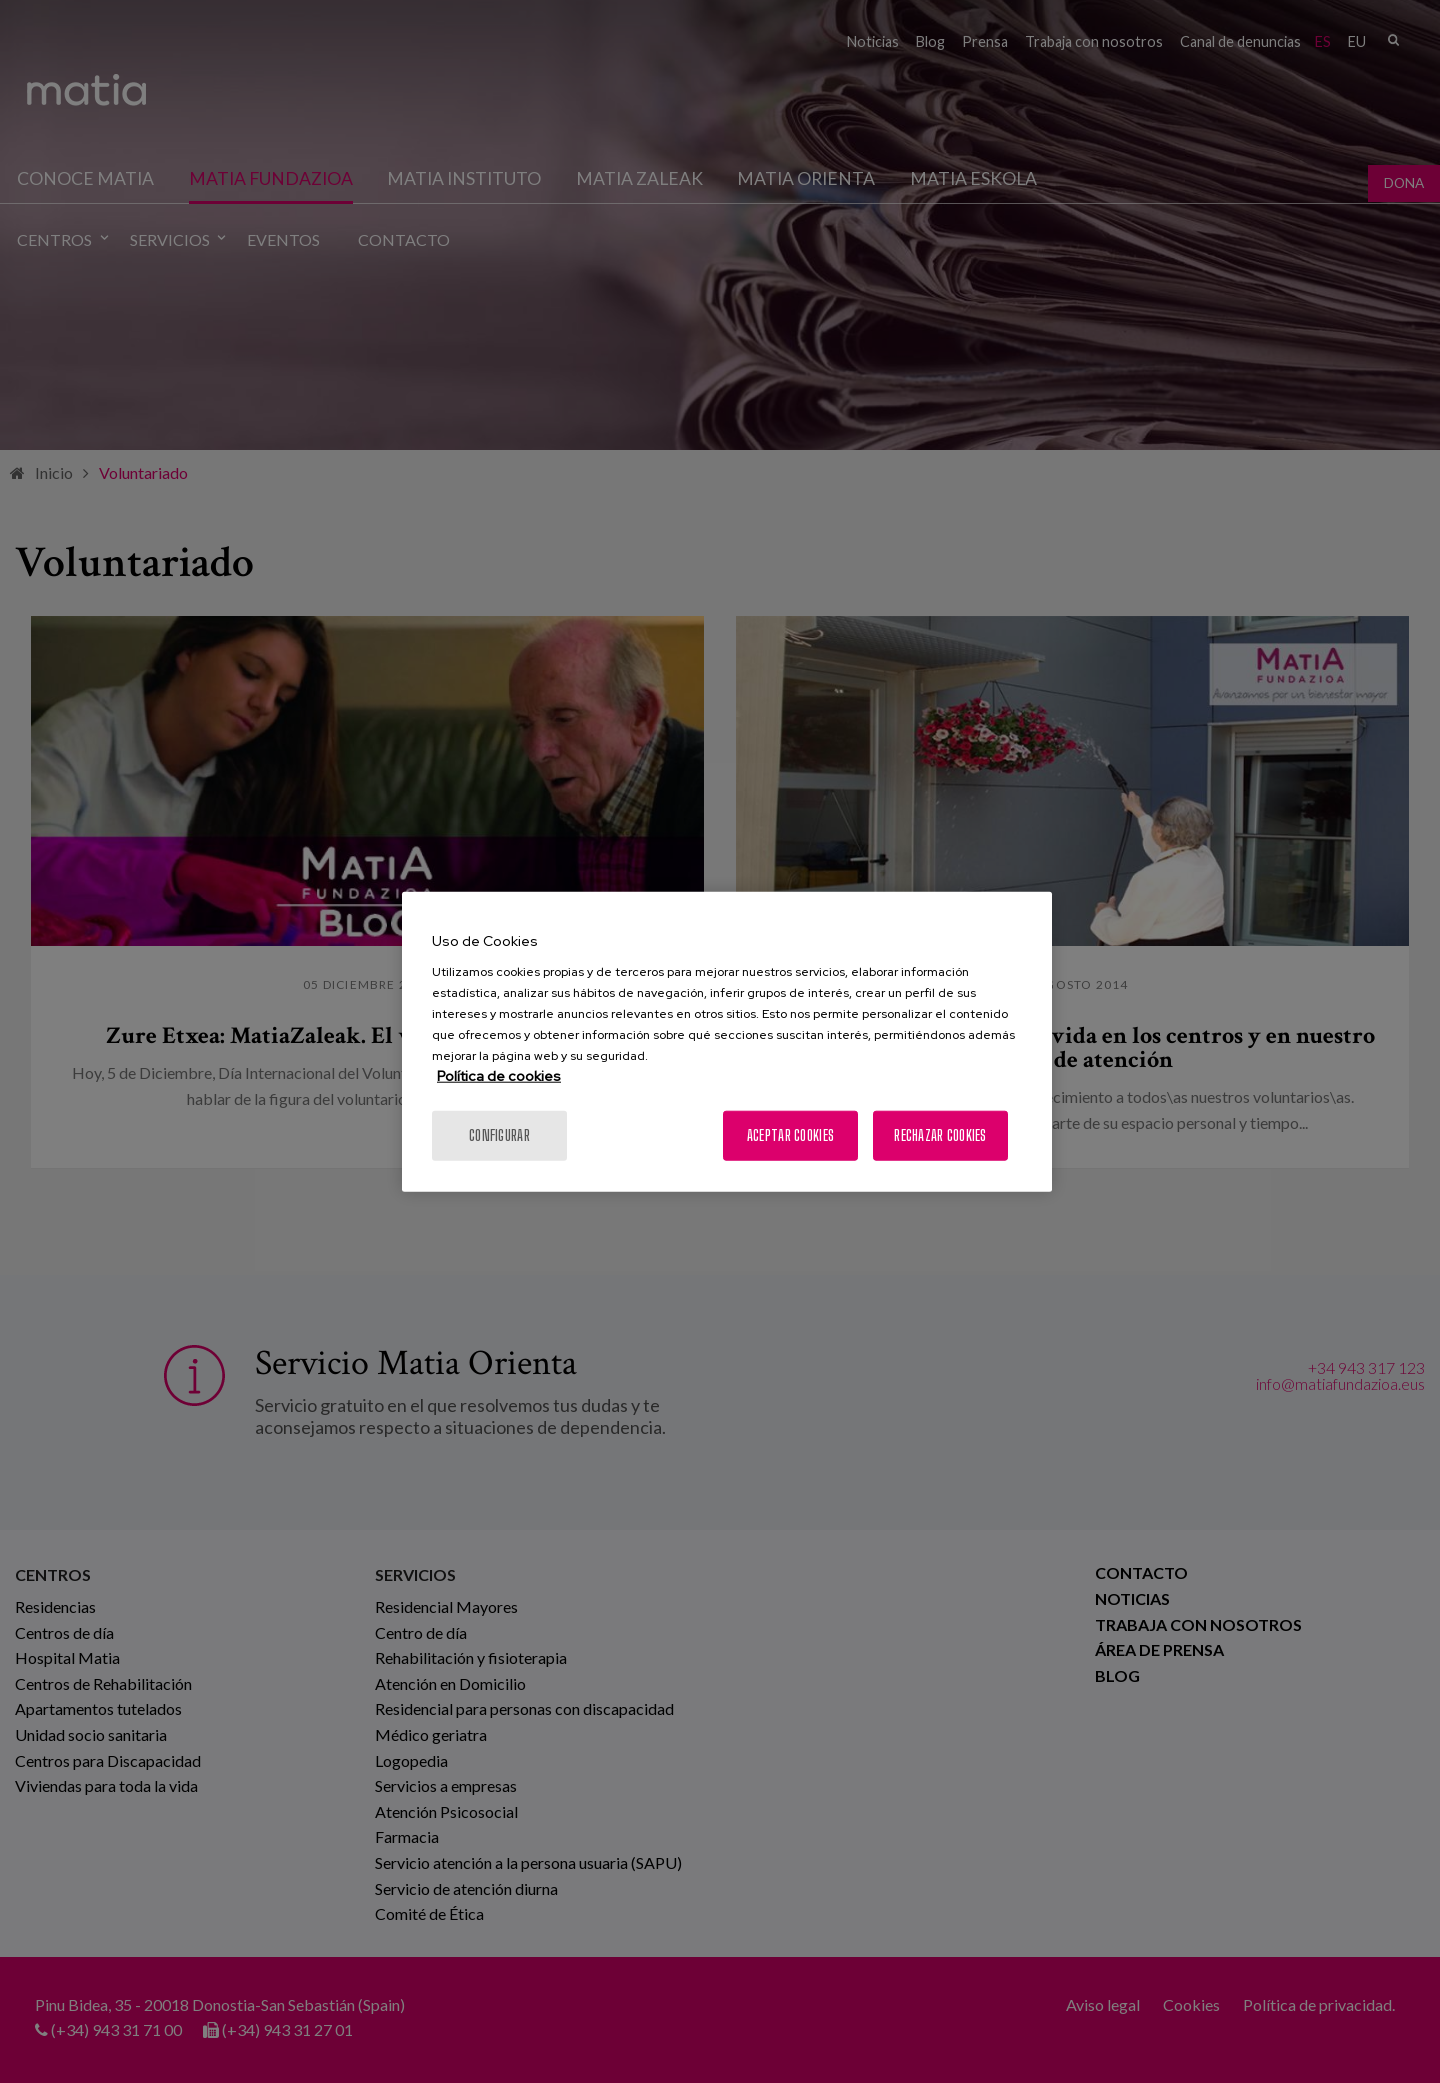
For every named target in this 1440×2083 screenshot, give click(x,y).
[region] (727, 1041)
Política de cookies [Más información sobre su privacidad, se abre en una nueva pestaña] (499, 1076)
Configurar (499, 1135)
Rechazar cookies (940, 1135)
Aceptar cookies (790, 1135)
